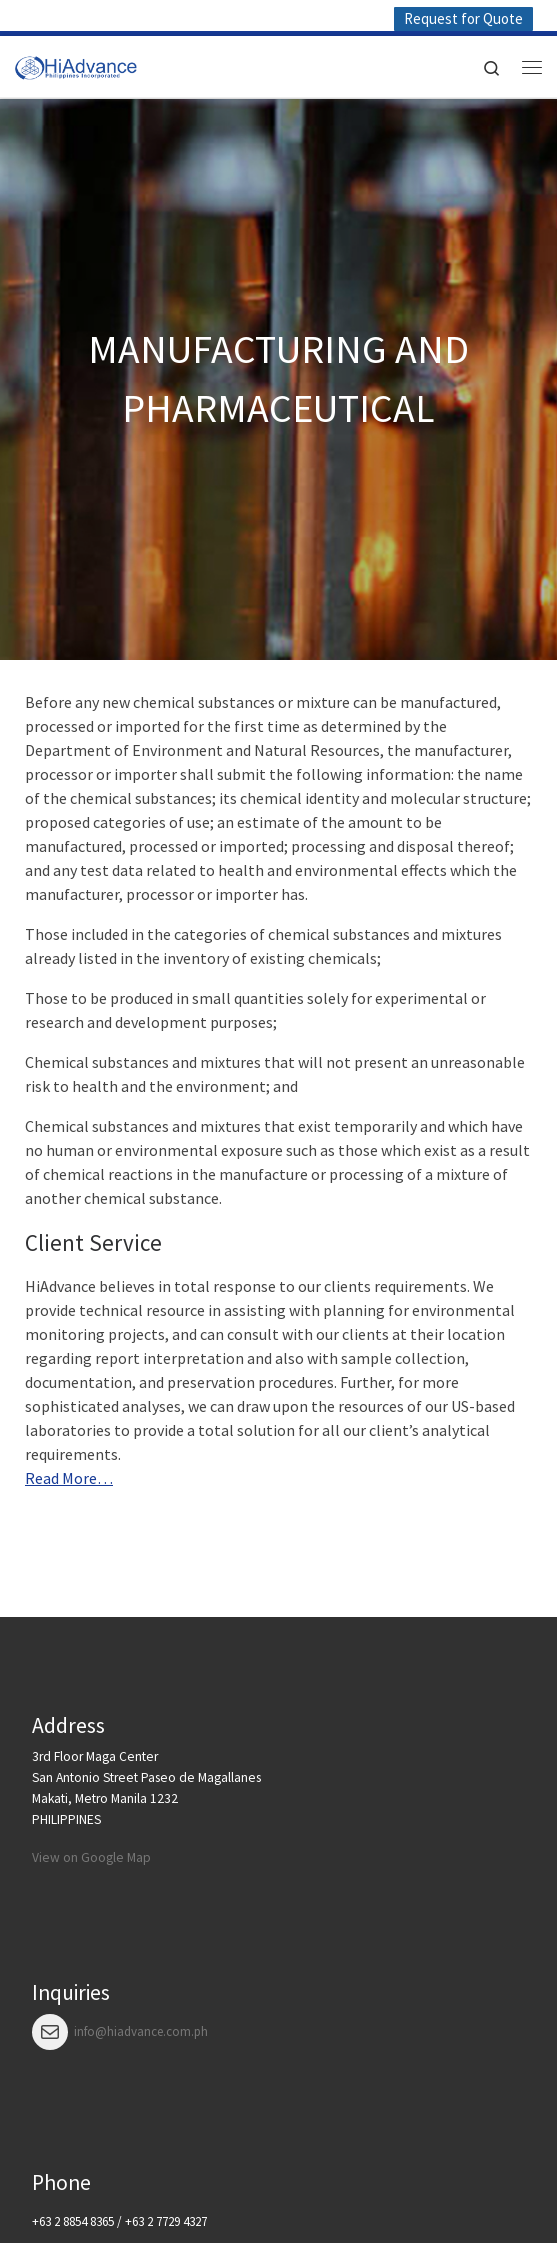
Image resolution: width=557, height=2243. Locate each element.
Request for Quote (463, 18)
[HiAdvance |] (76, 64)
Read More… (69, 1478)
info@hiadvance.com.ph (141, 2031)
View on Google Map (91, 1857)
